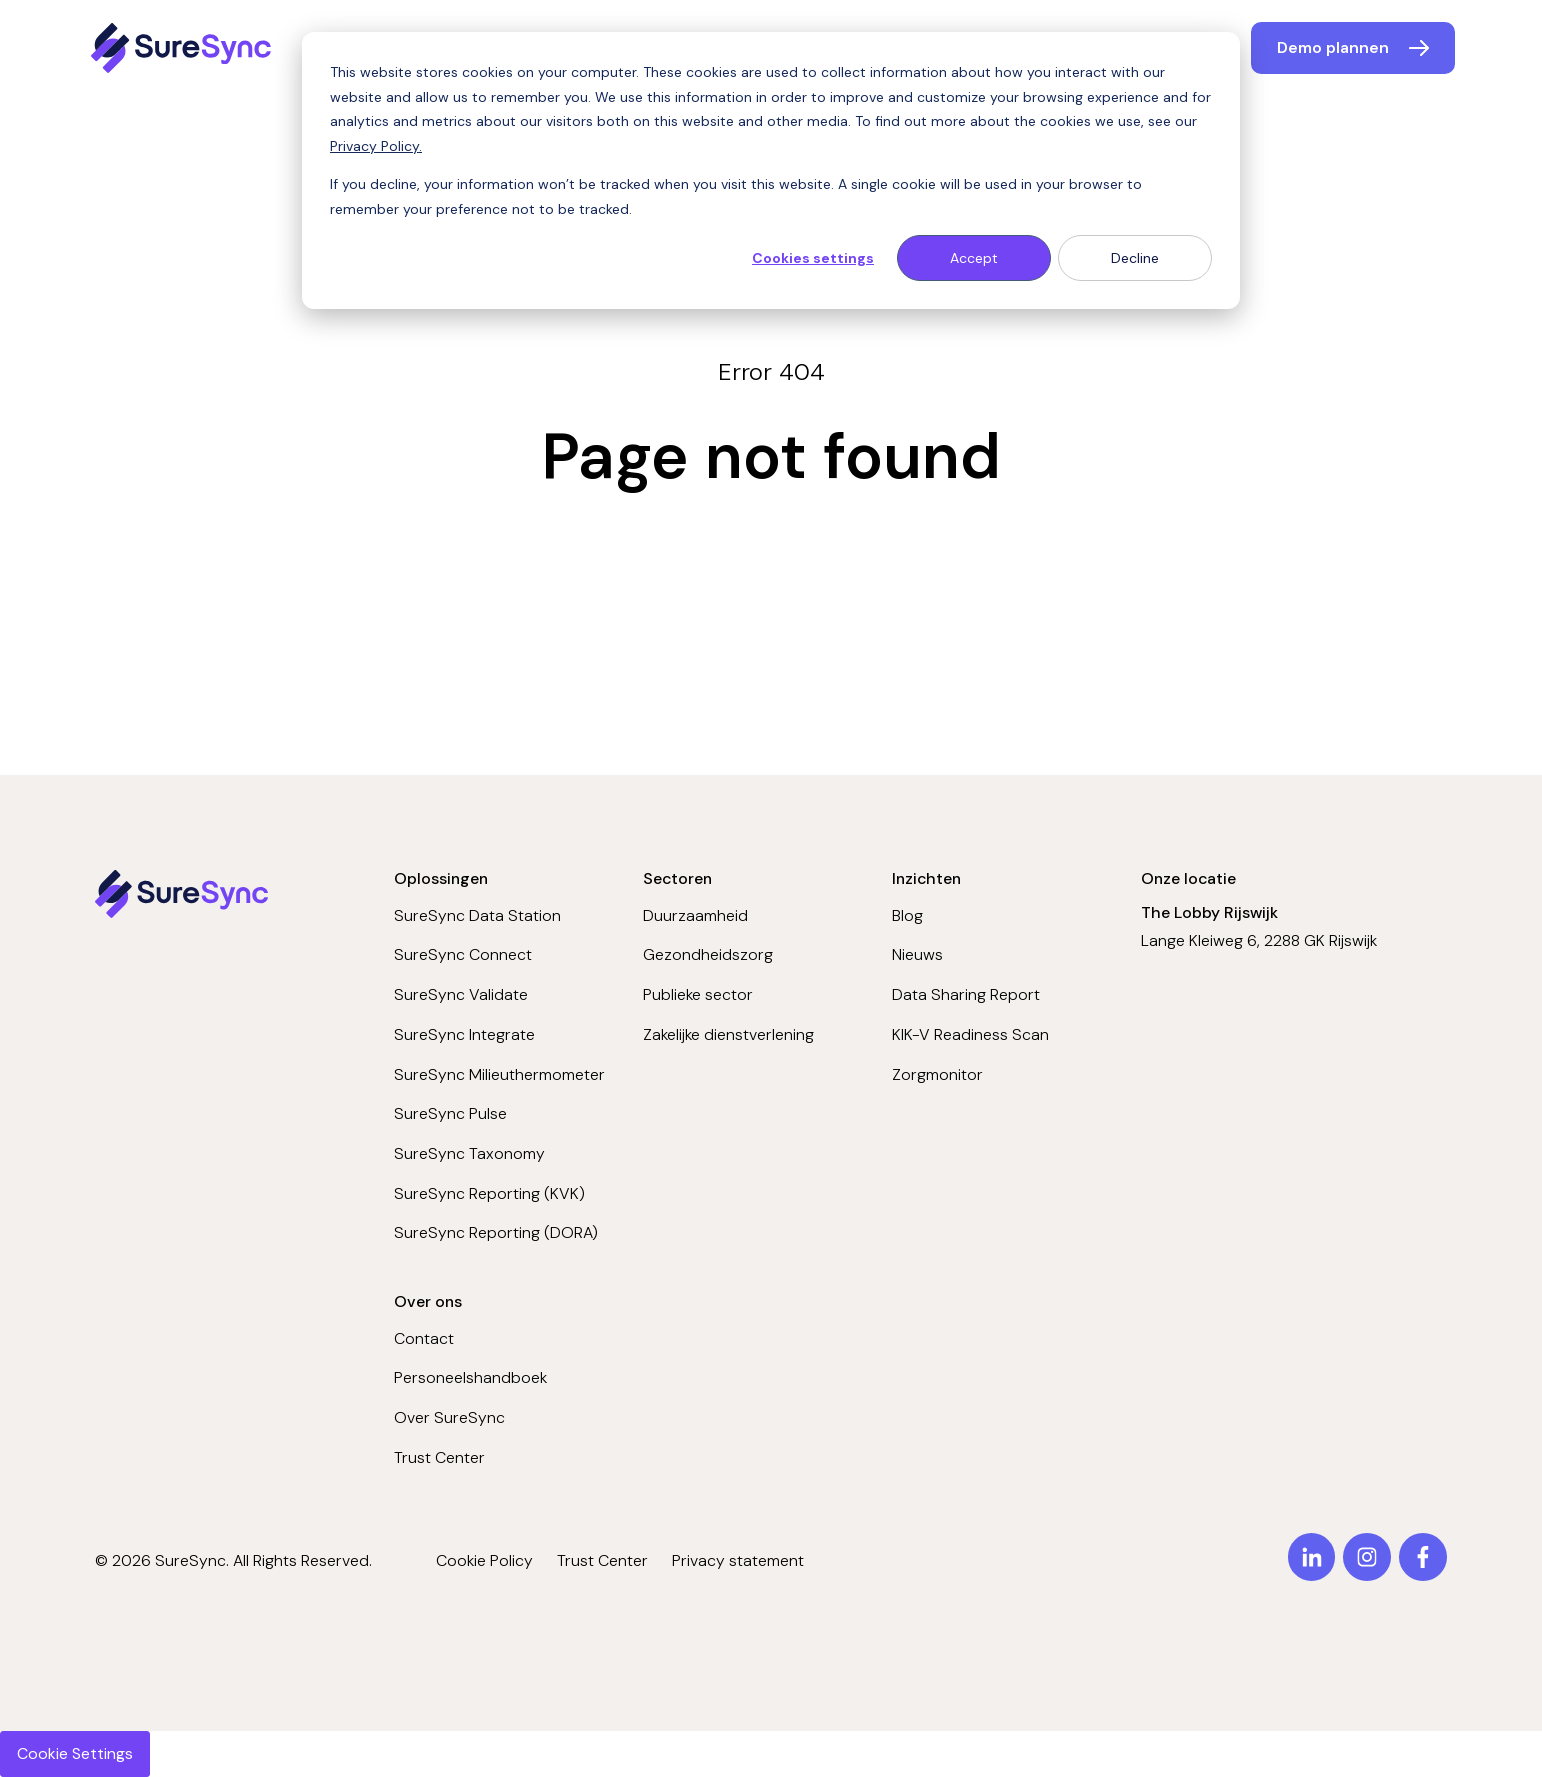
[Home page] (184, 47)
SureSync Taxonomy (469, 1153)
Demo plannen (1333, 47)
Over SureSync (449, 1417)
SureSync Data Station (477, 915)
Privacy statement (738, 1560)
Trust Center (439, 1457)
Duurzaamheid (695, 915)
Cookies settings (813, 258)
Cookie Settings (75, 1753)
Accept (974, 258)
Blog (907, 915)
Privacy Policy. (376, 146)
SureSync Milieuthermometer (499, 1074)
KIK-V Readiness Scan (970, 1034)
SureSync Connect (463, 954)
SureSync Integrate (464, 1034)
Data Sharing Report (966, 994)
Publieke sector (698, 994)
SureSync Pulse (450, 1113)
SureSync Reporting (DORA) (496, 1232)
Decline (1135, 258)
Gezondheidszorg (708, 954)
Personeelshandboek (470, 1377)
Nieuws (917, 954)
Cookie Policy (484, 1560)
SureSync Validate (461, 994)
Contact (424, 1338)
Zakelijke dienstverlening (728, 1034)
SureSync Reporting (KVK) (489, 1193)
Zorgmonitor (937, 1074)
